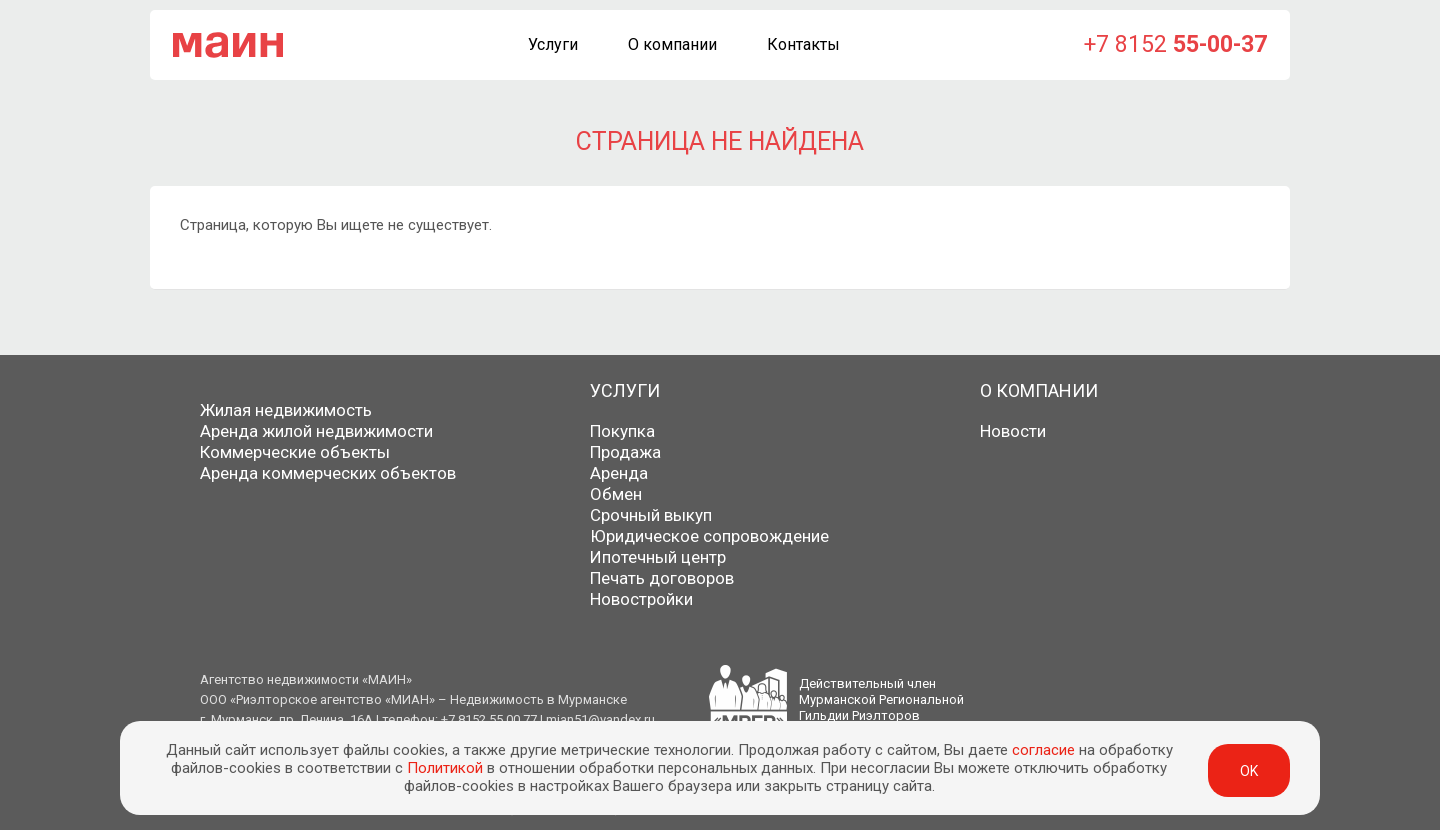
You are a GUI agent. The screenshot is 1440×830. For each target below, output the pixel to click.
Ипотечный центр (658, 557)
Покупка (622, 431)
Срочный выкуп (651, 515)
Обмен (616, 494)
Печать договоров (662, 578)
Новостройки (641, 599)
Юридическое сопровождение (709, 536)
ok (1249, 771)
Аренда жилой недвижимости (316, 431)
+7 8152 (1175, 44)
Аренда (619, 473)
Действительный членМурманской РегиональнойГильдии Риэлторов (881, 699)
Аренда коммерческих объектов (328, 473)
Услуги (553, 44)
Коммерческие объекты (295, 452)
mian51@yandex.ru (600, 719)
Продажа (625, 452)
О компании (672, 44)
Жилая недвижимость (286, 410)
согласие (1043, 750)
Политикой (445, 768)
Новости (1013, 431)
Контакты (803, 44)
